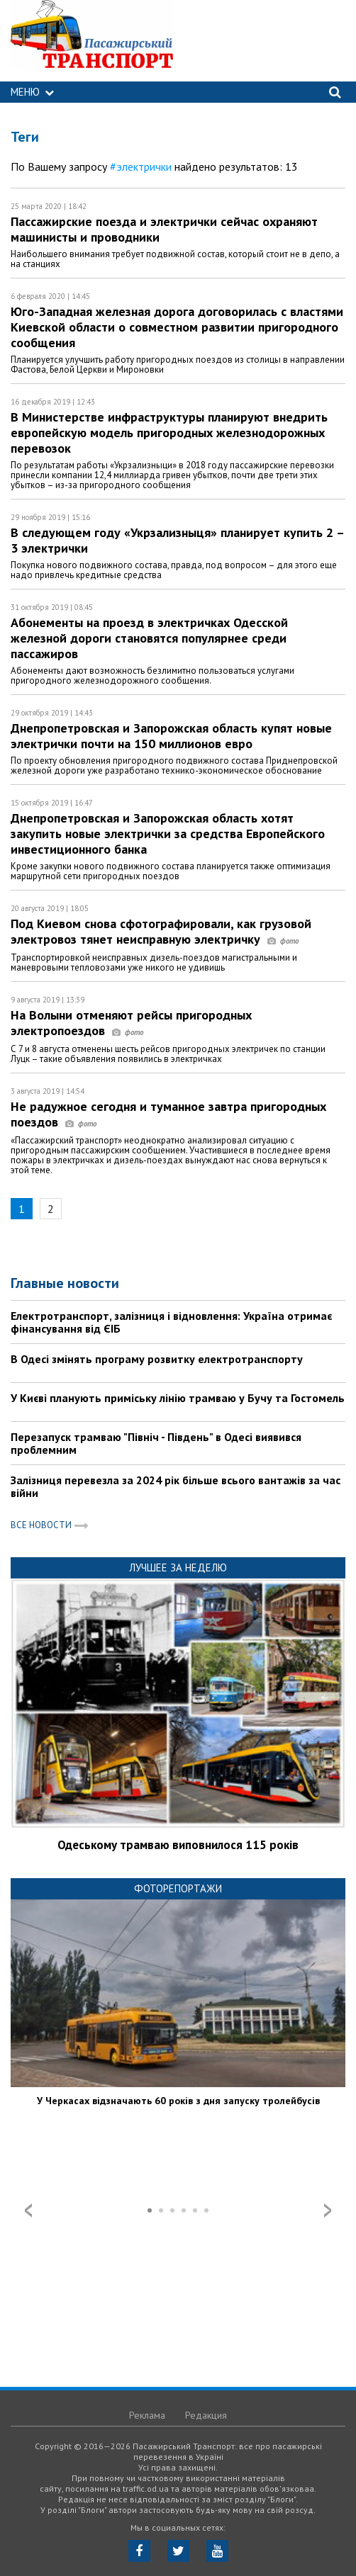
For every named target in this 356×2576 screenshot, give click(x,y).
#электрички (141, 166)
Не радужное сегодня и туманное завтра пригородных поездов (168, 1114)
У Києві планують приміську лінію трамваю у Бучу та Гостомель (178, 1398)
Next (327, 2210)
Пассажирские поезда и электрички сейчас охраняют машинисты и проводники (164, 229)
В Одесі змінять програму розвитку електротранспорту (157, 1359)
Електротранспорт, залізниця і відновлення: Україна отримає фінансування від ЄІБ (171, 1322)
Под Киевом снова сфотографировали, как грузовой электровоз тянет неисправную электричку (161, 931)
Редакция (206, 2415)
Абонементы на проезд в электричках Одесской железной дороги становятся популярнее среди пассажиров (149, 638)
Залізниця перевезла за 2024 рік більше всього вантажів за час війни (175, 1486)
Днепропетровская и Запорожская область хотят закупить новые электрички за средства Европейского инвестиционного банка (168, 833)
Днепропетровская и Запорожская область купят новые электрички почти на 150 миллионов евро (171, 736)
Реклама (147, 2415)
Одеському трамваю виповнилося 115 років (178, 1845)
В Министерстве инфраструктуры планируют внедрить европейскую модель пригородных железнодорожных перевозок (169, 432)
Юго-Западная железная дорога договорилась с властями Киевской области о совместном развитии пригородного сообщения (177, 327)
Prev (28, 2210)
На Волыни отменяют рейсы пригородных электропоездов (131, 1023)
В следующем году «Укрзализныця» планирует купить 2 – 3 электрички (177, 540)
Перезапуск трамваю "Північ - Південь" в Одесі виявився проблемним (156, 1443)
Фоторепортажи (178, 1888)
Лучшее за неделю (178, 1567)
